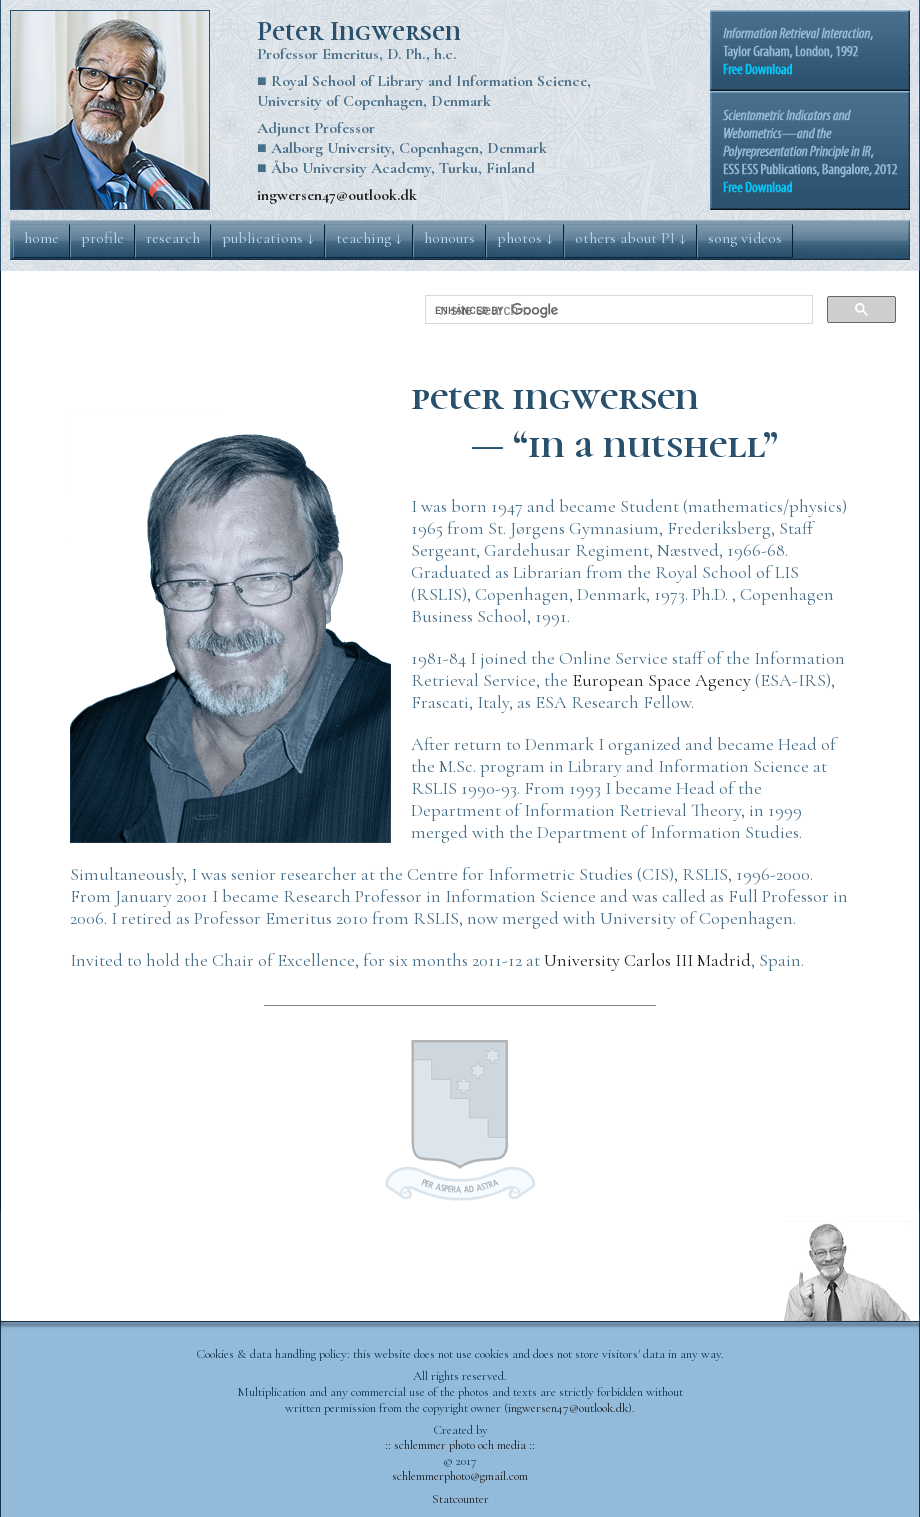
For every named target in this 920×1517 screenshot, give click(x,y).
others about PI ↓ (630, 238)
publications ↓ (268, 238)
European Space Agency (661, 680)
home (41, 238)
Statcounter (460, 1499)
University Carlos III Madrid (647, 960)
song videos (745, 238)
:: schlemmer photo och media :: (460, 1445)
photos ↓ (525, 238)
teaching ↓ (369, 238)
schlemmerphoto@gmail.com (460, 1476)
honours (449, 238)
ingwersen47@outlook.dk (337, 195)
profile (102, 238)
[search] (617, 310)
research (173, 238)
